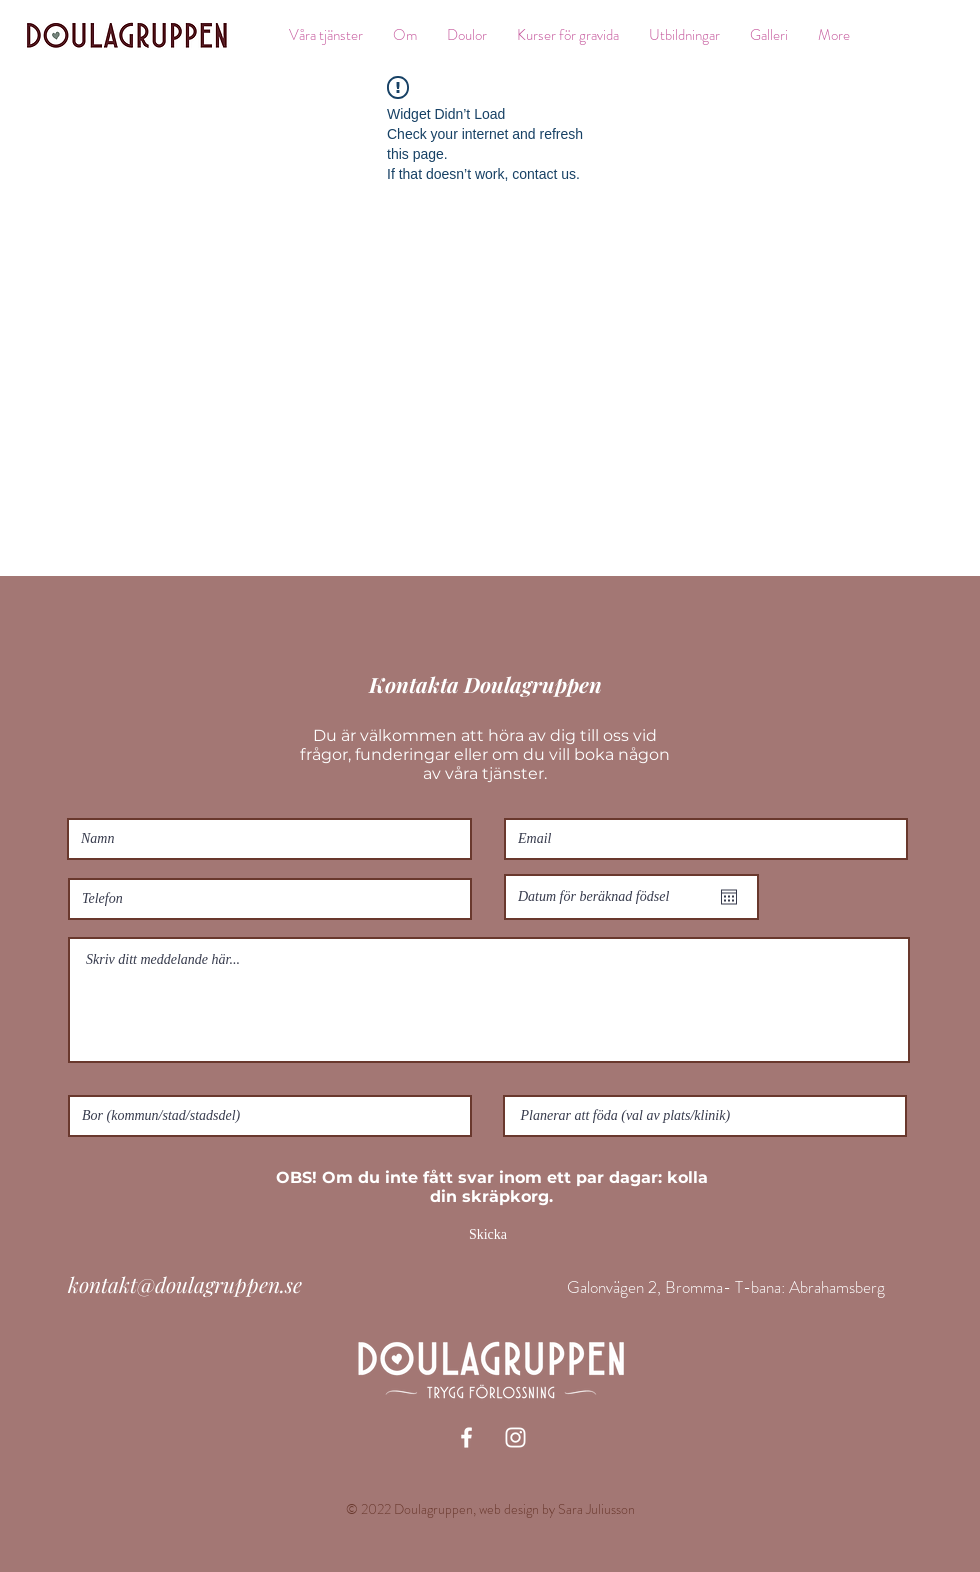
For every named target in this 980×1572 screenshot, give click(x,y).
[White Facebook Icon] (466, 1437)
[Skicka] (488, 1235)
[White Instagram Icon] (515, 1437)
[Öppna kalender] (729, 897)
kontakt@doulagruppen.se (185, 1284)
